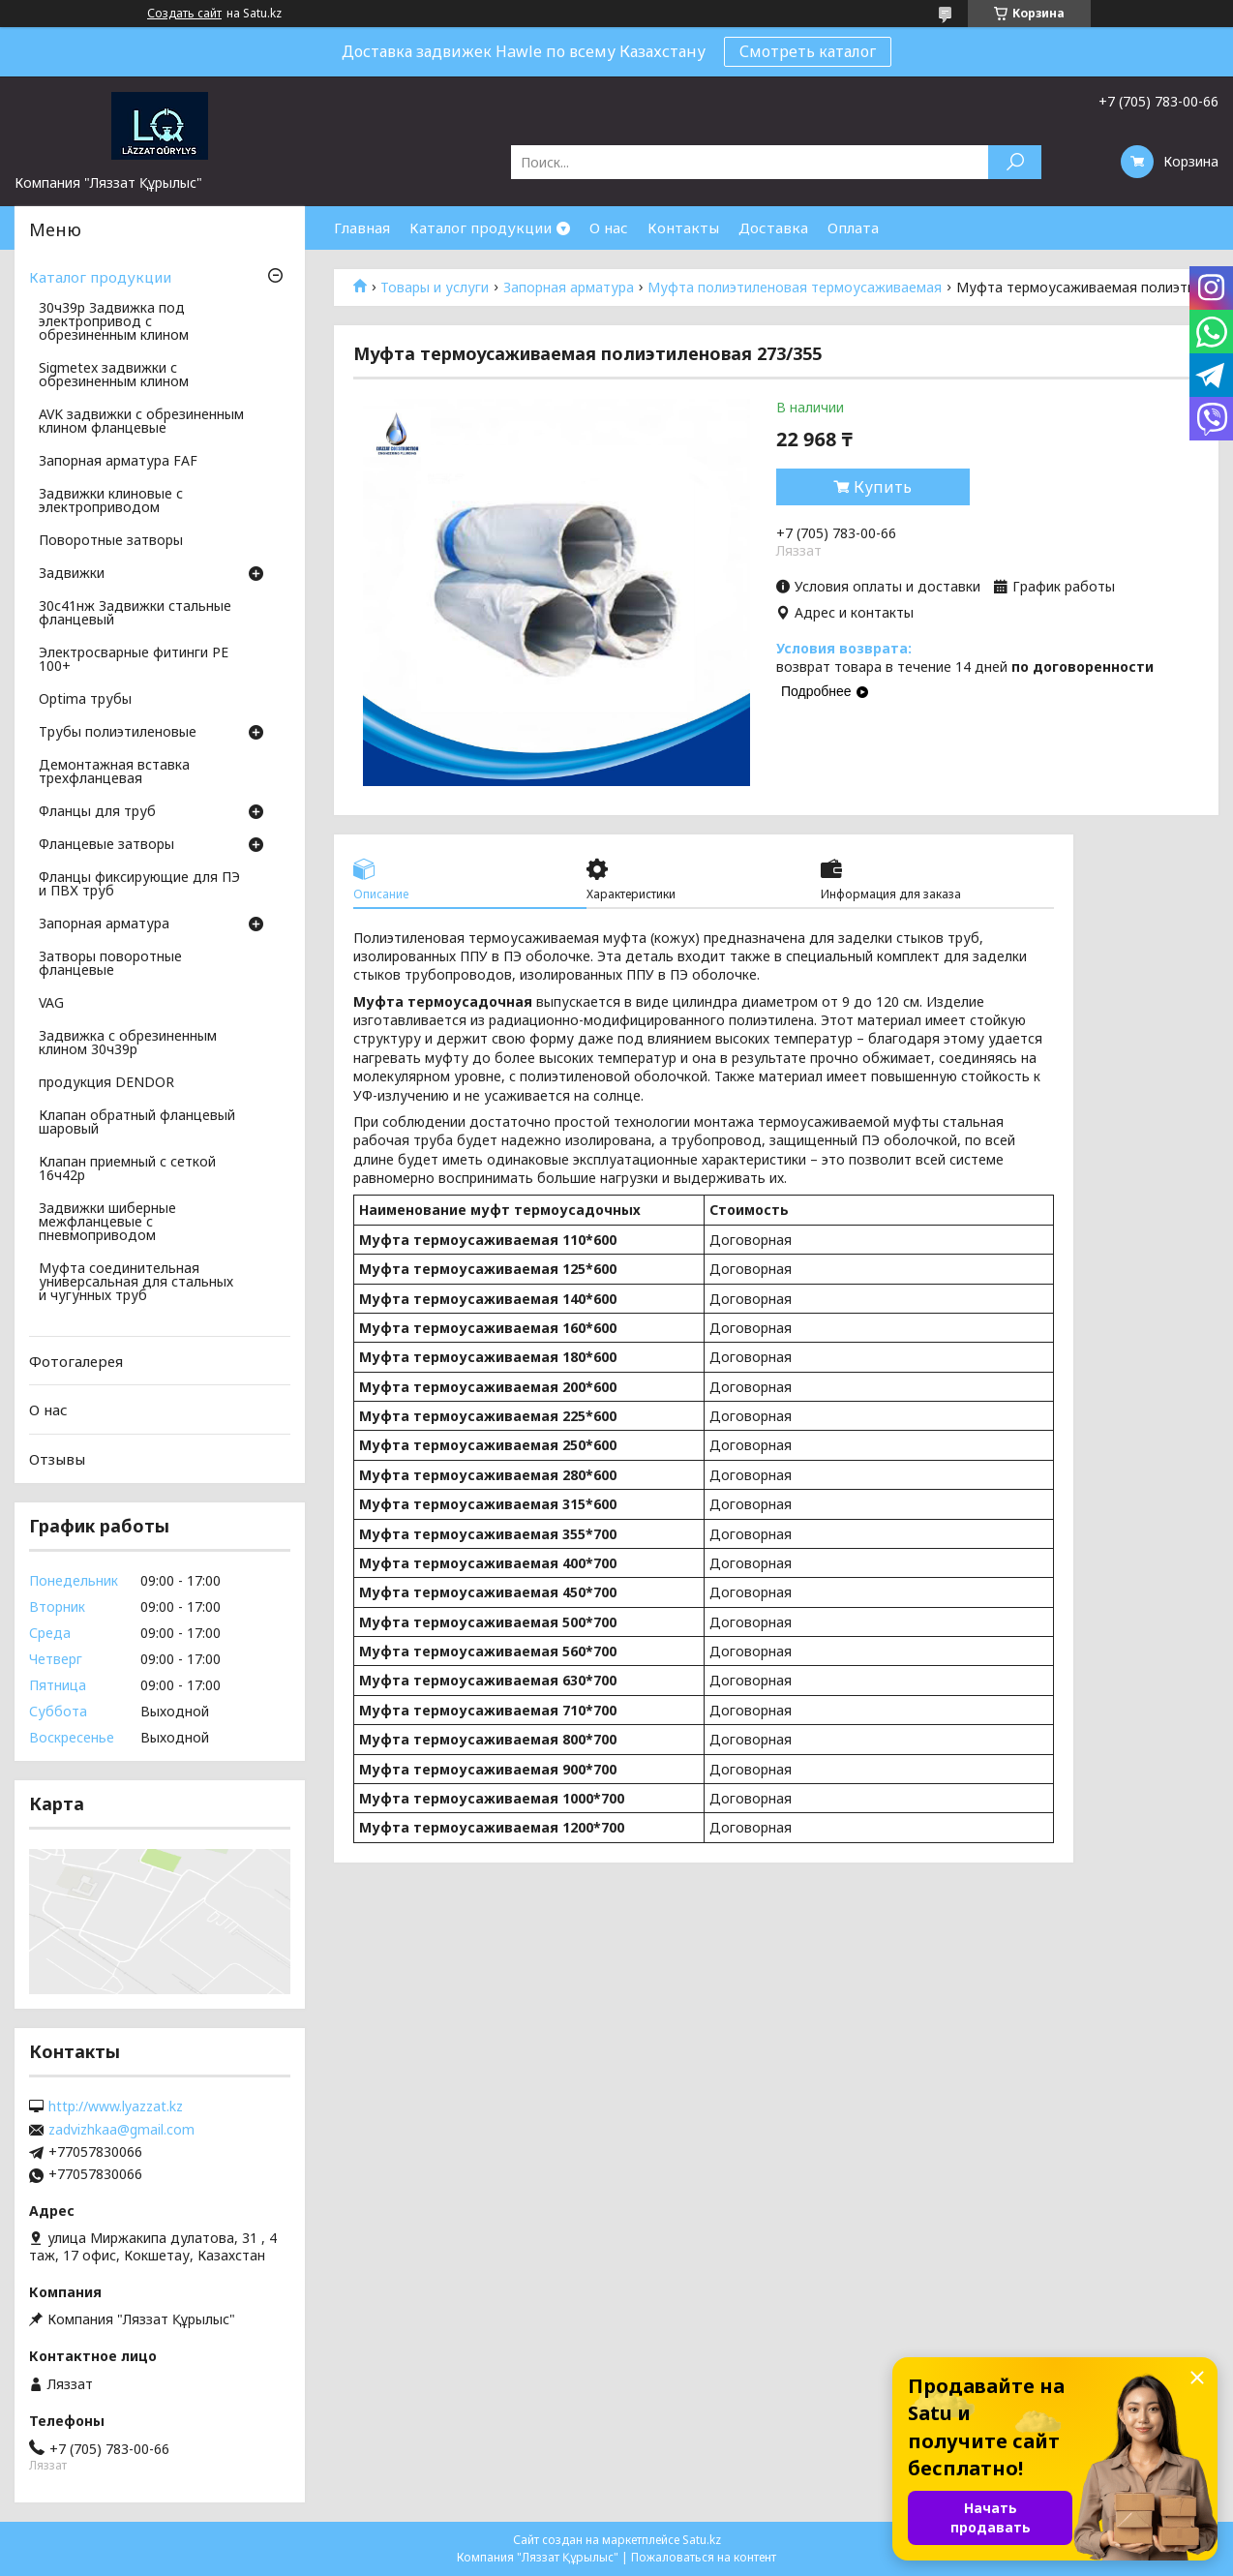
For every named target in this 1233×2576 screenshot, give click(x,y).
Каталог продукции (480, 227)
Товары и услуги (434, 287)
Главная (362, 227)
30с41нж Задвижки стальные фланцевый (135, 613)
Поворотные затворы (111, 541)
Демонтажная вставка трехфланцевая (114, 772)
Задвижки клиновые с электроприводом (111, 501)
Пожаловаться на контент (703, 2557)
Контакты (683, 227)
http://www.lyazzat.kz (115, 2106)
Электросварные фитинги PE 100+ (133, 660)
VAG (51, 1004)
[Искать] (1014, 162)
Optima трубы (85, 700)
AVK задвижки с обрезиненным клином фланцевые (141, 422)
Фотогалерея (76, 1361)
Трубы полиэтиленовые (117, 733)
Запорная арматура (568, 287)
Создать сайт (184, 13)
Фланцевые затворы (106, 845)
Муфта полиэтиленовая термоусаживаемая (794, 287)
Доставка (773, 227)
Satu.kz (701, 2539)
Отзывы (57, 1459)
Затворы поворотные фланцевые (110, 964)
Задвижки (72, 574)
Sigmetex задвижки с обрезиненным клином (114, 375)
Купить (883, 487)
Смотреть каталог (807, 51)
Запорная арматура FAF (118, 462)
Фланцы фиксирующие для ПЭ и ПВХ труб (139, 884)
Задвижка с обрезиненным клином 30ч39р (128, 1043)
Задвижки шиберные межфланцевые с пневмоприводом (107, 1222)
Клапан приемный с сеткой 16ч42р (127, 1169)
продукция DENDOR (106, 1083)
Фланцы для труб (97, 812)
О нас (608, 227)
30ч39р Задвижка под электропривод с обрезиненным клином (114, 322)
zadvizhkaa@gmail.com (121, 2129)
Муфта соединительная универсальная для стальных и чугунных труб (136, 1282)
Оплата (853, 227)
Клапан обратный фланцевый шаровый (137, 1122)
